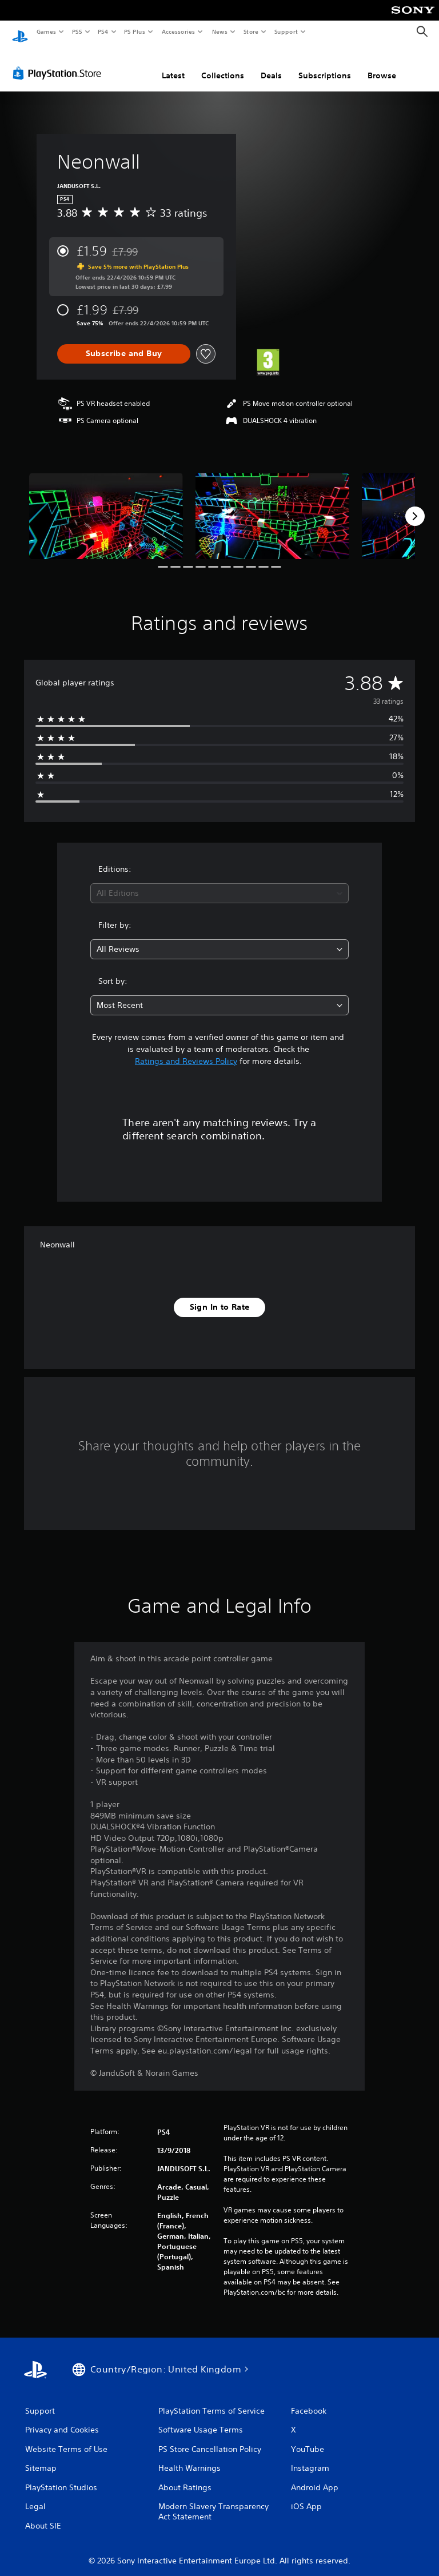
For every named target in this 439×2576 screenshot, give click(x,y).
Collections (222, 64)
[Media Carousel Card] (106, 505)
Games (45, 31)
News (220, 31)
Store (250, 31)
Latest (173, 64)
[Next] (415, 505)
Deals (271, 64)
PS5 (76, 31)
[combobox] (219, 882)
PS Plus (135, 31)
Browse (382, 64)
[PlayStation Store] (59, 62)
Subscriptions (324, 64)
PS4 (103, 31)
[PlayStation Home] (20, 32)
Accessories (177, 31)
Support (285, 31)
